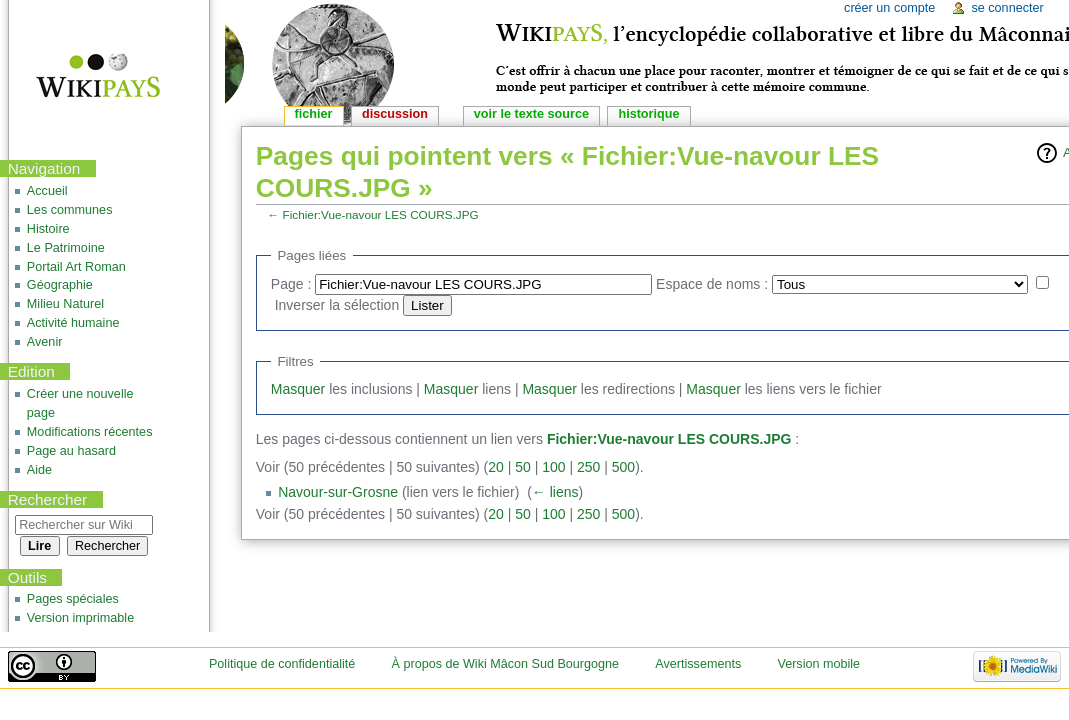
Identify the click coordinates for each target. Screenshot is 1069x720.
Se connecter (1007, 8)
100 (553, 467)
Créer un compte (889, 8)
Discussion (395, 114)
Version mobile (818, 664)
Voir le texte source (531, 114)
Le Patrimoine (66, 248)
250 (588, 467)
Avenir (45, 342)
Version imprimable (80, 618)
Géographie (60, 285)
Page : (291, 284)
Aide (39, 470)
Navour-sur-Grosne (338, 492)
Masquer (298, 389)
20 (496, 467)
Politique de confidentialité (282, 664)
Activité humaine (73, 323)
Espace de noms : (712, 284)
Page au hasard (71, 451)
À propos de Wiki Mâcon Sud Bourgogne (506, 664)
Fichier (314, 114)
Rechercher (48, 499)
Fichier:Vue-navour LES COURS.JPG (381, 214)
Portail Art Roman (76, 267)
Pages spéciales (73, 599)
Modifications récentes (90, 432)
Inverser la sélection (337, 305)
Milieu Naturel (65, 304)
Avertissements (698, 664)
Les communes (70, 210)
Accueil (47, 191)
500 (623, 467)
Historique (648, 114)
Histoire (48, 229)
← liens (555, 492)
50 (523, 467)
